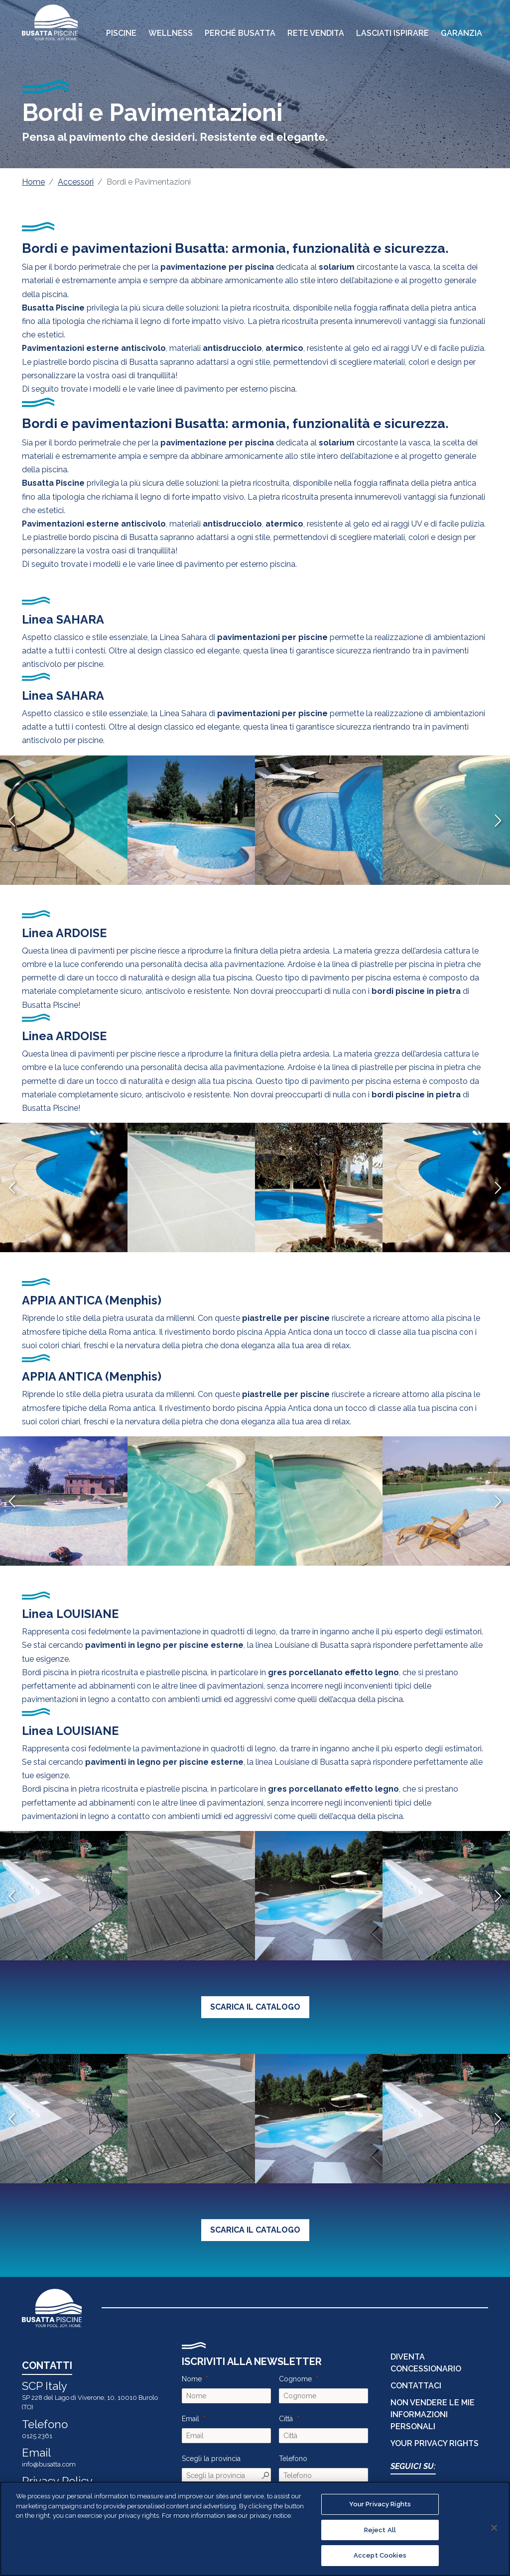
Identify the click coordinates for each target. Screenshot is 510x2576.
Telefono (293, 2459)
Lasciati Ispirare (392, 33)
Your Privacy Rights (434, 2443)
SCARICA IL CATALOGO (255, 2007)
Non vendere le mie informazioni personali (432, 2414)
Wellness (170, 33)
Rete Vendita (315, 33)
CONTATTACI (415, 2385)
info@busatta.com (49, 2464)
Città (286, 2419)
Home (33, 182)
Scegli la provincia (211, 2459)
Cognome (295, 2379)
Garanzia (461, 33)
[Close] (494, 2528)
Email (190, 2419)
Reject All (380, 2530)
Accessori (76, 182)
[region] (255, 2528)
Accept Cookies (380, 2555)
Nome (192, 2379)
